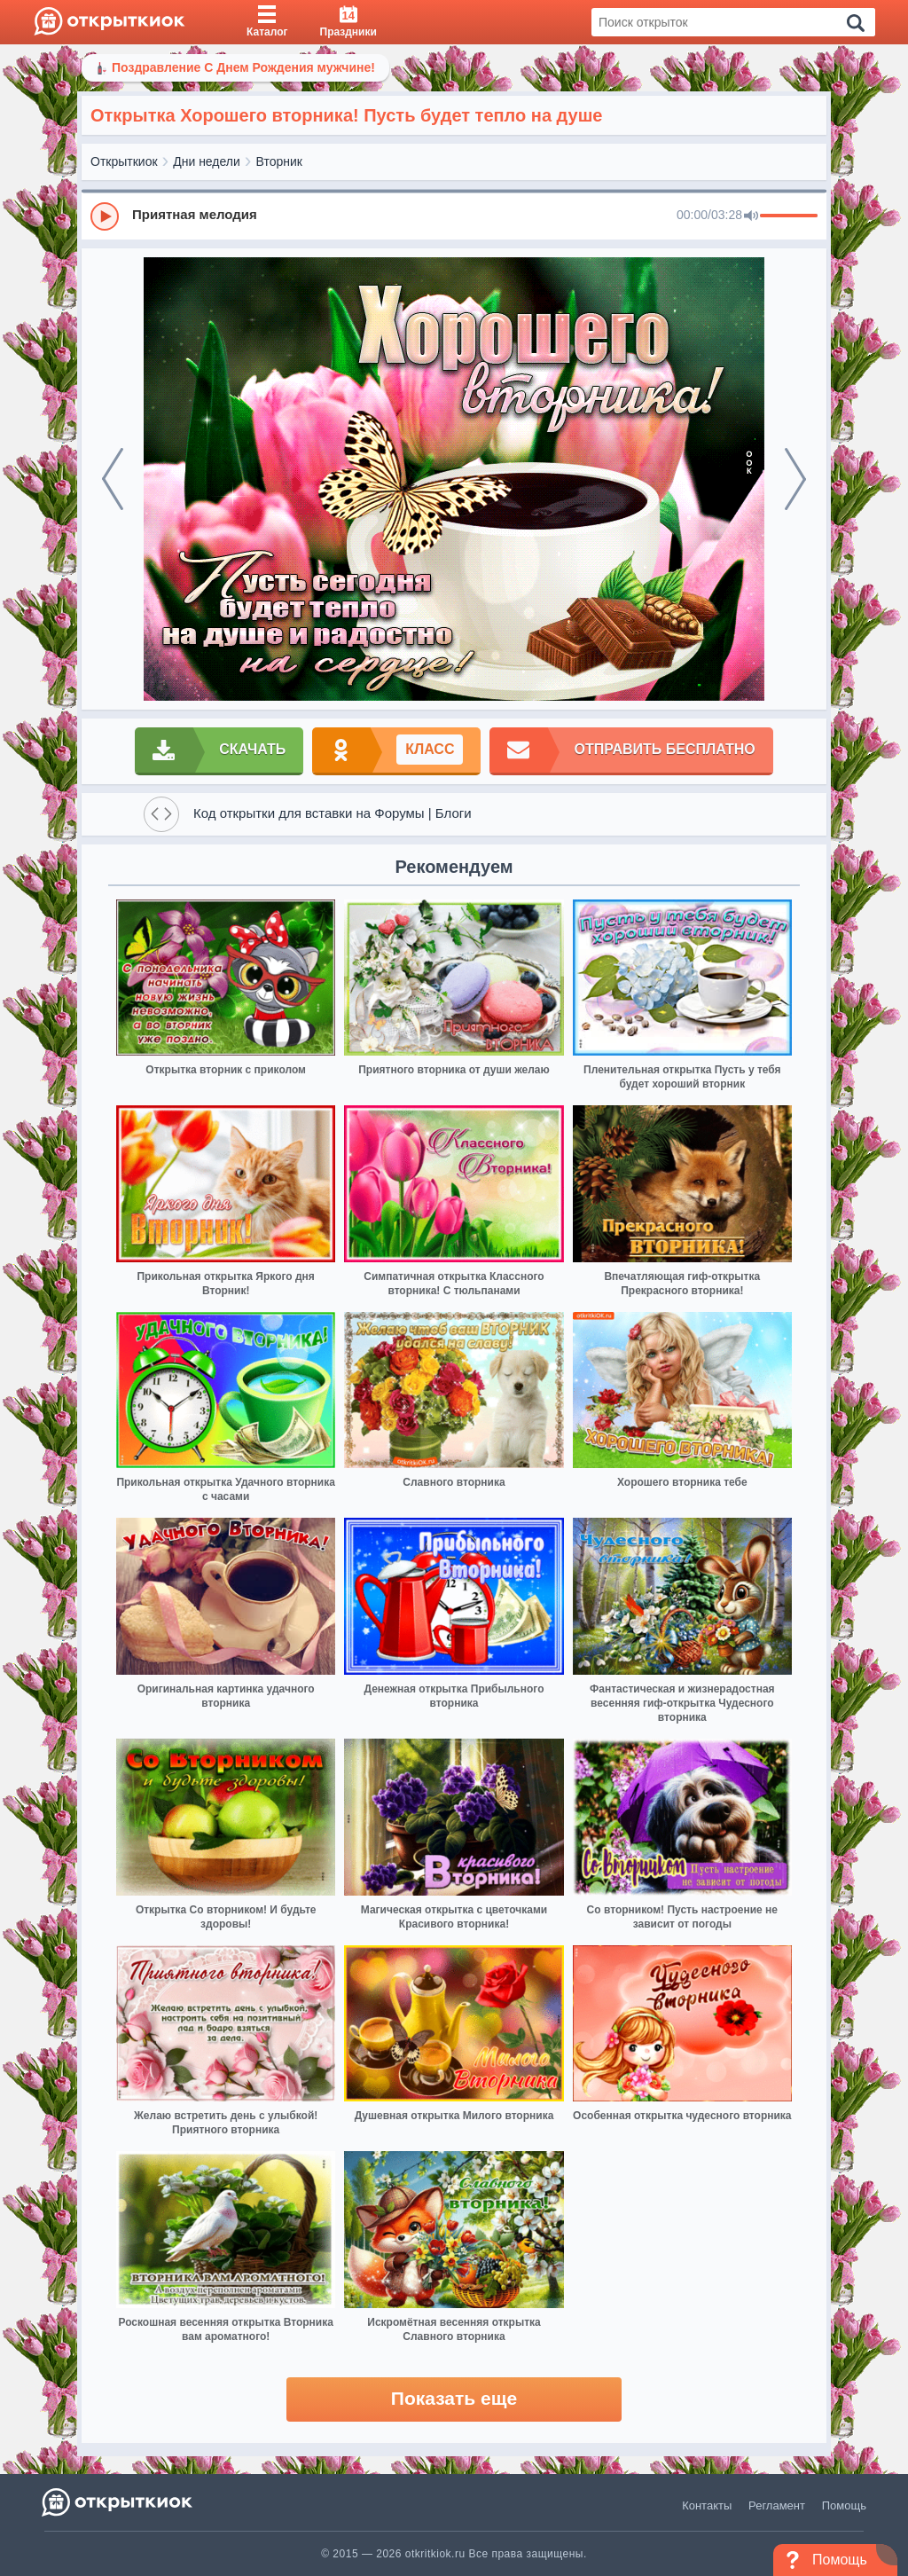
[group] (454, 216)
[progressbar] (789, 216)
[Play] (104, 216)
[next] (795, 479)
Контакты (707, 2505)
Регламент (776, 2505)
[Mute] (751, 216)
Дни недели (206, 161)
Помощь (844, 2505)
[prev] (112, 479)
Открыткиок (124, 161)
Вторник (279, 161)
